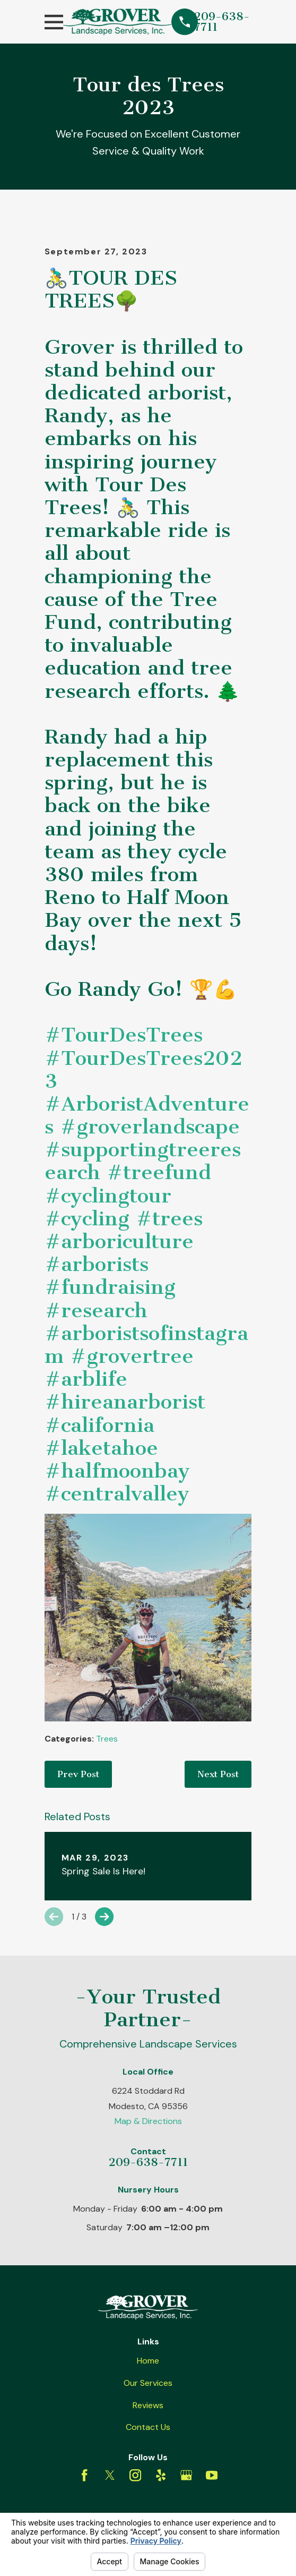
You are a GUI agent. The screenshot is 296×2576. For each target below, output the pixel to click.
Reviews (148, 2405)
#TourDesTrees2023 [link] (143, 1069)
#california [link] (99, 1425)
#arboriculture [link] (119, 1241)
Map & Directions (148, 2121)
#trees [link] (169, 1218)
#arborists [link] (97, 1264)
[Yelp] (161, 2475)
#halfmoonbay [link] (117, 1470)
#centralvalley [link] (117, 1493)
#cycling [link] (87, 1218)
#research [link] (96, 1310)
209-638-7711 (222, 21)
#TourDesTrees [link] (124, 1034)
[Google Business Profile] (186, 2475)
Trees (107, 1738)
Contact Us (148, 2427)
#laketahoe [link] (101, 1448)
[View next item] (104, 1916)
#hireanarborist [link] (125, 1401)
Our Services (148, 2383)
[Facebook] (84, 2475)
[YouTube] (211, 2475)
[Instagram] (135, 2475)
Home (148, 2360)
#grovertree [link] (132, 1356)
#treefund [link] (159, 1172)
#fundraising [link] (110, 1287)
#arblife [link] (86, 1379)
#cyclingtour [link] (108, 1195)
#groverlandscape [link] (150, 1126)
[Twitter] (110, 2475)
